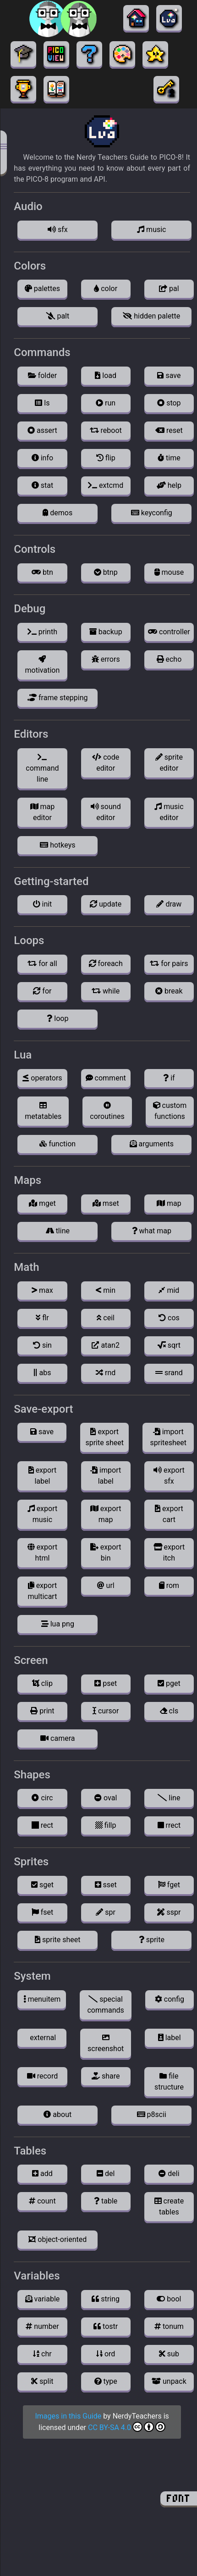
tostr (105, 2326)
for (42, 991)
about (57, 2114)
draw (168, 904)
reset (169, 430)
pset (105, 1683)
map (169, 1203)
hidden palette (151, 316)
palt (57, 316)
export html (42, 1552)
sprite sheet (57, 1939)
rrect (169, 1825)
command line (42, 768)
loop (57, 1018)
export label (42, 1475)
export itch (169, 1552)
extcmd (105, 485)
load (105, 375)
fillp (105, 1825)
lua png (57, 1624)
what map (151, 1230)
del (106, 2173)
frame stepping (57, 697)
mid (169, 1290)
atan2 (105, 1345)
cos (169, 1317)
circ (42, 1797)
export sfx (169, 1475)
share (106, 2076)
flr (42, 1317)
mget (42, 1203)
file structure (169, 2081)
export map (105, 1514)
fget (169, 1884)
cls (169, 1711)
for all (42, 963)
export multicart (42, 1591)
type (105, 2381)
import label (105, 1475)
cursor (106, 1711)
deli (169, 2173)
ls (42, 403)
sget (42, 1884)
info (42, 458)
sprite (151, 1939)
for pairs (169, 963)
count (42, 2201)
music (151, 229)
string (106, 2299)
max (42, 1290)
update (105, 904)
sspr (169, 1912)
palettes (42, 288)
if (169, 1078)
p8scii (151, 2114)
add (42, 2173)
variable (42, 2299)
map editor (42, 812)
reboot (106, 430)
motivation (42, 665)
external (42, 2037)
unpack (169, 2381)
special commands (105, 2004)
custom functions (170, 1111)
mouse (169, 572)
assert (42, 430)
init (42, 904)
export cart (169, 1514)
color (105, 288)
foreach (106, 963)
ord (105, 2353)
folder (42, 375)
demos (57, 512)
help (169, 485)
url (106, 1585)
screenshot (106, 2043)
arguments (152, 1143)
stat (42, 485)
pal (169, 288)
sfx (58, 229)
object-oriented (57, 2239)
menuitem (42, 1999)
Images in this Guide (68, 2416)
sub (169, 2353)
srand (169, 1372)
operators (42, 1078)
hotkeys (57, 845)
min (105, 1290)
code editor (105, 762)
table (105, 2201)
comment (106, 1078)
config (169, 1999)
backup (105, 631)
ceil (106, 1317)
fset (43, 1912)
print (42, 1711)
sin (42, 1345)
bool (169, 2299)
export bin (105, 1552)
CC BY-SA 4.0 (126, 2427)
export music (42, 1514)
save (169, 375)
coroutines (107, 1111)
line (169, 1797)
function (57, 1143)
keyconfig (151, 512)
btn (42, 572)
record (42, 2076)
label (169, 2037)
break (169, 991)
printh (42, 631)
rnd (105, 1372)
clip (42, 1683)
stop (169, 403)
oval (105, 1797)
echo (169, 659)
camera (57, 1738)
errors (106, 659)
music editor (168, 812)
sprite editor (169, 762)
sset (106, 1884)
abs (42, 1372)
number (42, 2326)
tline (58, 1230)
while (106, 991)
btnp (106, 572)
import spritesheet (168, 1437)
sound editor (106, 812)
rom (169, 1585)
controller (169, 631)
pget (169, 1683)
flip (105, 458)
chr (42, 2353)
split (42, 2381)
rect (42, 1825)
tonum (169, 2326)
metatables (43, 1111)
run (105, 403)
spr (105, 1912)
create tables (169, 2206)
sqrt (169, 1345)
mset (106, 1203)
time (169, 458)
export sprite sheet (104, 1437)
